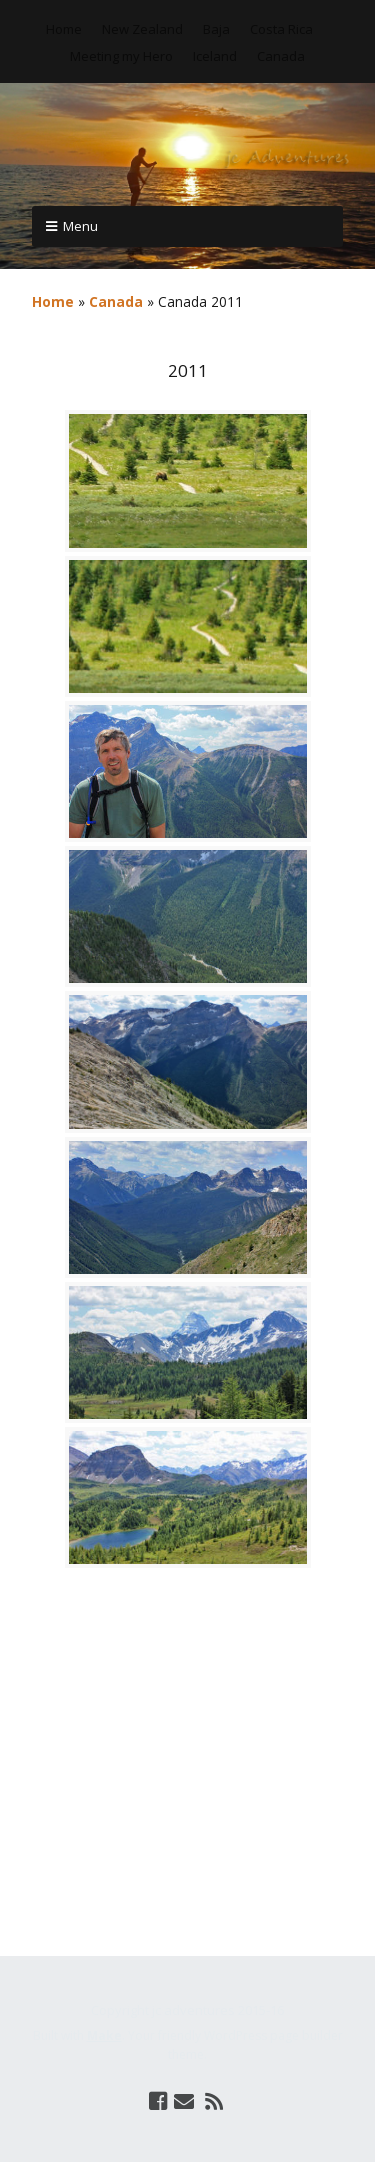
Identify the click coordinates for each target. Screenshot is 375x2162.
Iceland (215, 56)
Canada (281, 56)
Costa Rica (281, 29)
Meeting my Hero (121, 56)
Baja (216, 29)
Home (64, 29)
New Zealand (142, 29)
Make (104, 2035)
